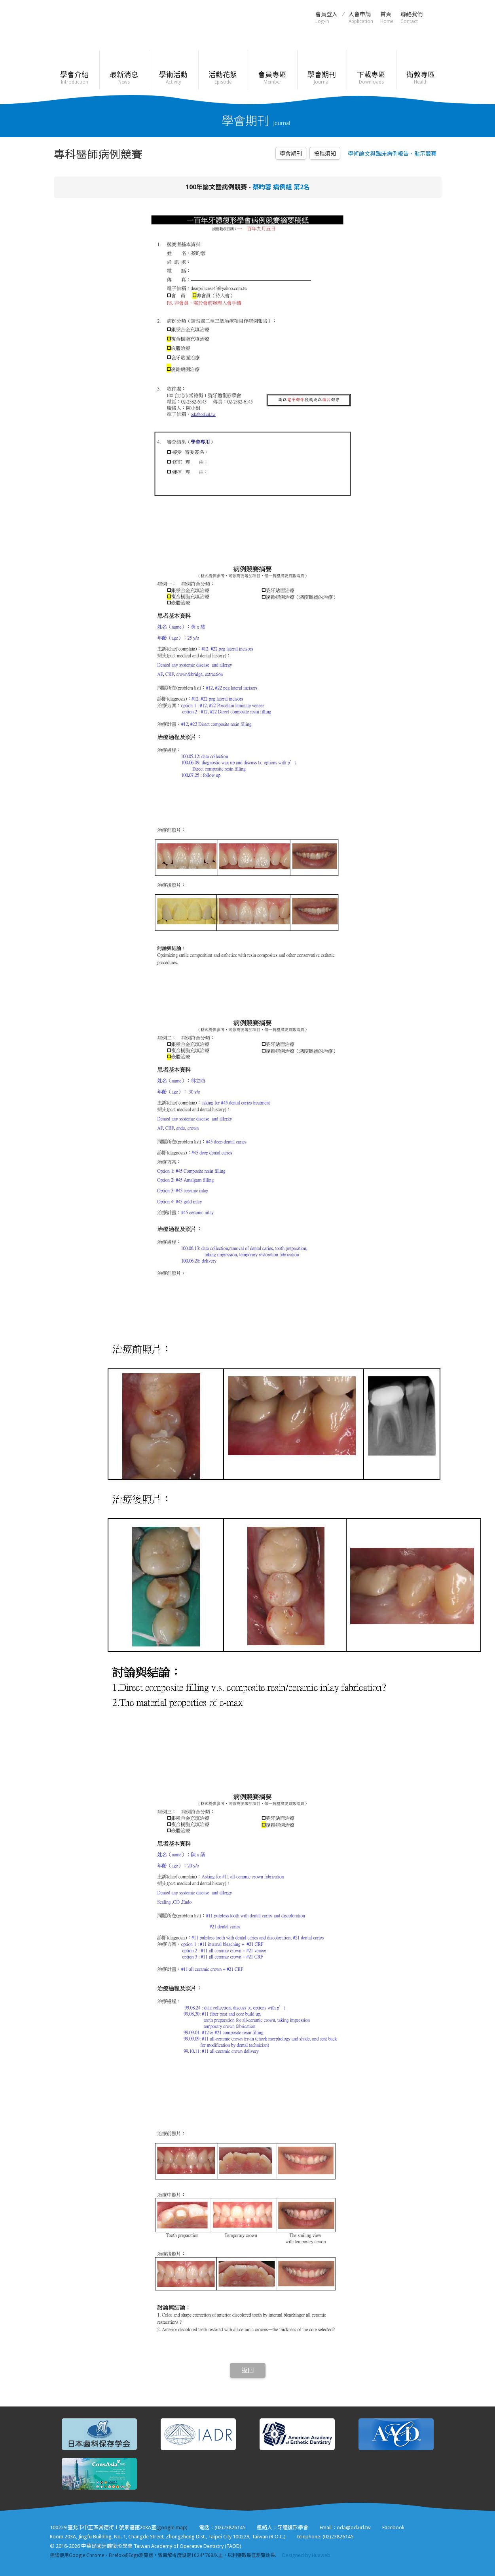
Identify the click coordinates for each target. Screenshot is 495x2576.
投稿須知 (325, 154)
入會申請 (361, 17)
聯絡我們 (411, 17)
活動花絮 (223, 77)
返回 (248, 2370)
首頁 (386, 17)
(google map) (172, 2527)
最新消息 (124, 77)
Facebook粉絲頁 (438, 17)
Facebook (393, 2527)
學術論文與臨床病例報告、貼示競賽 (392, 154)
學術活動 (173, 77)
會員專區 (272, 77)
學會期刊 (322, 77)
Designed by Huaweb (306, 2555)
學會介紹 (74, 77)
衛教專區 (421, 77)
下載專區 (371, 77)
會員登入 (326, 17)
